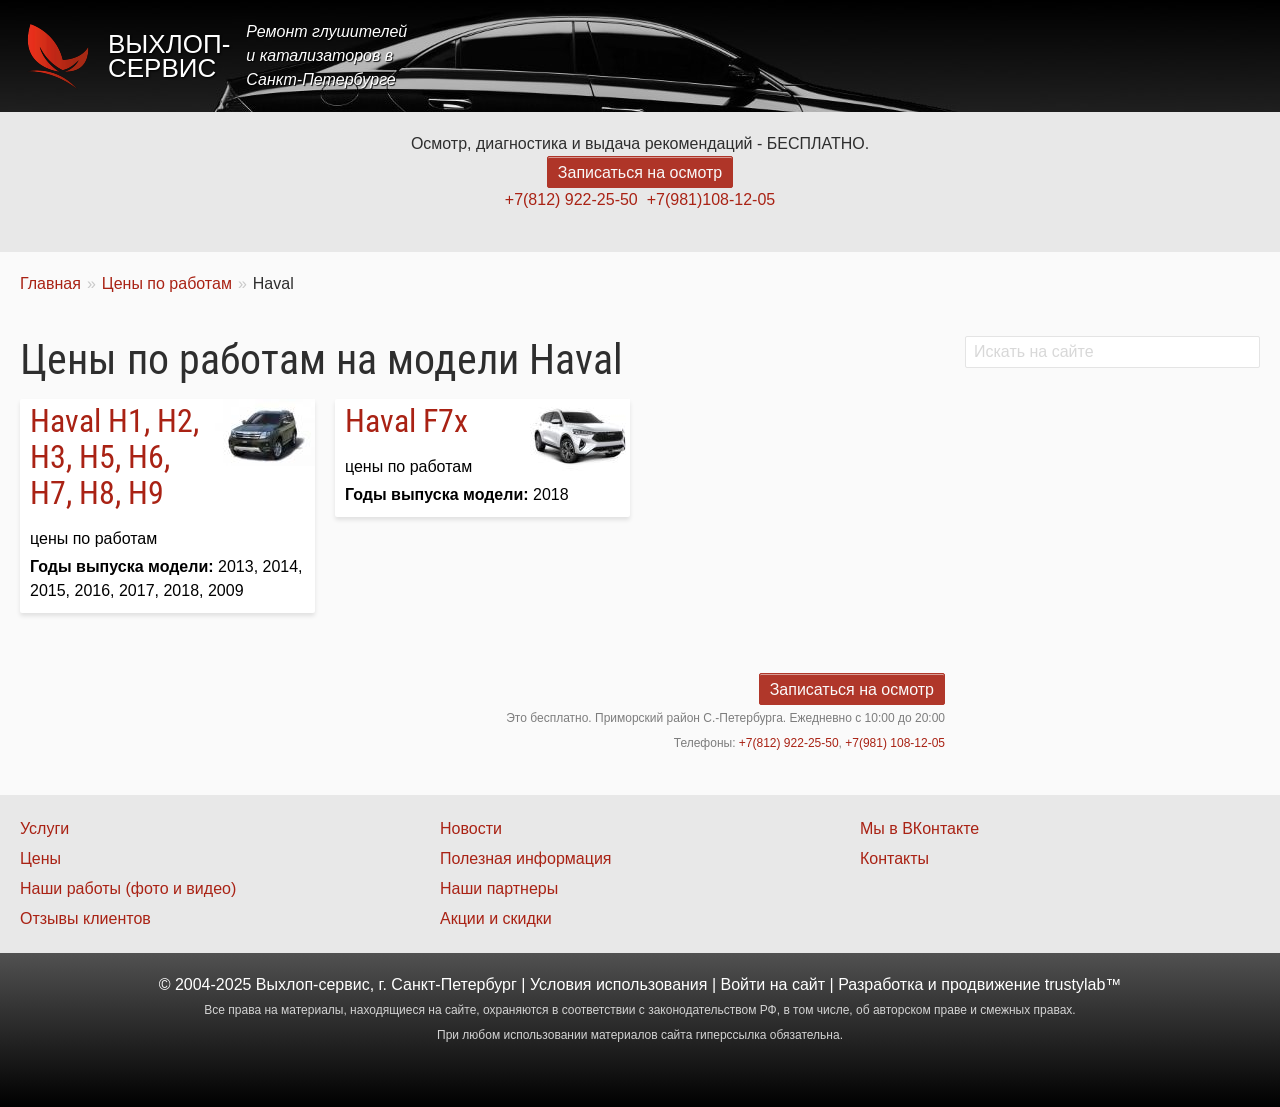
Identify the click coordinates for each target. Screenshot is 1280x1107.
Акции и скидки (496, 918)
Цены (894, 55)
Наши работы (1083, 55)
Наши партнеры (499, 888)
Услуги (813, 55)
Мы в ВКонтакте (919, 828)
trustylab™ (1083, 984)
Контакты (1206, 55)
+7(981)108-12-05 (711, 199)
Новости (471, 828)
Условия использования (619, 984)
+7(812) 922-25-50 (571, 199)
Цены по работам (167, 283)
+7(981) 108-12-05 (895, 743)
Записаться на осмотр (640, 172)
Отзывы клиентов (85, 918)
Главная (722, 55)
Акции (972, 55)
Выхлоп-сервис (169, 56)
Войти (743, 984)
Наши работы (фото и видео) (128, 888)
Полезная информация (526, 858)
